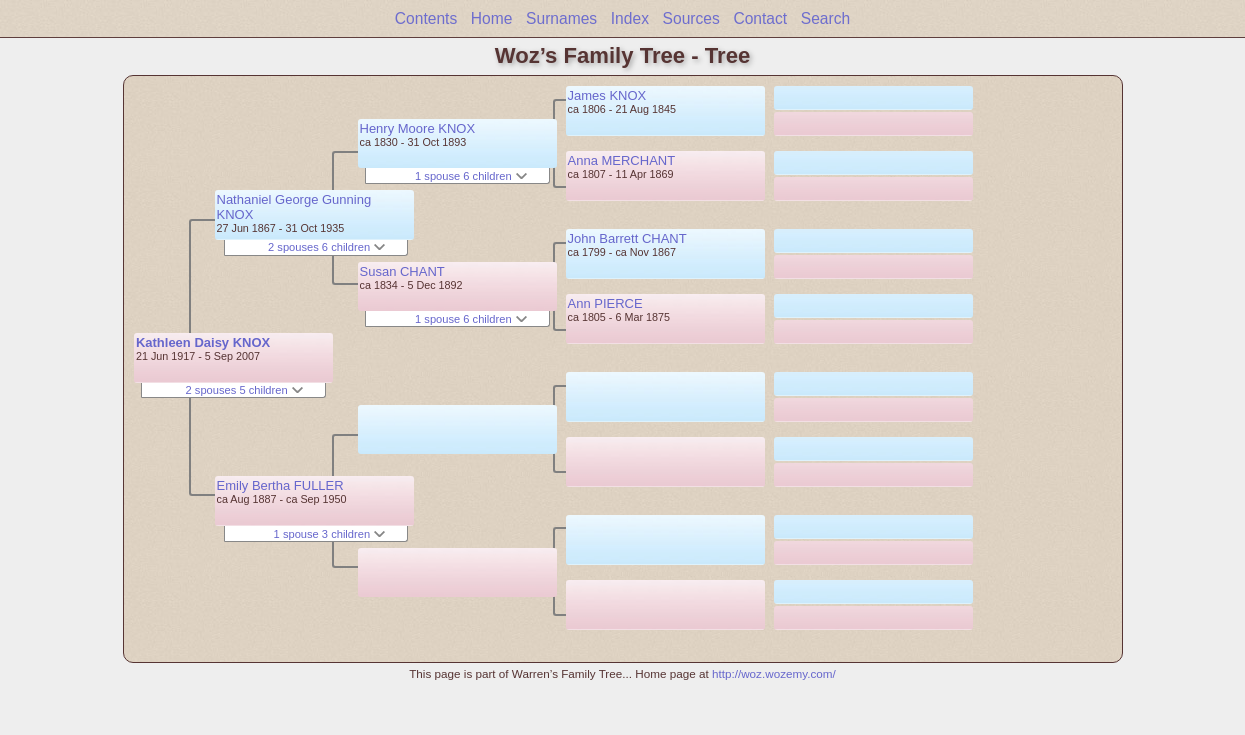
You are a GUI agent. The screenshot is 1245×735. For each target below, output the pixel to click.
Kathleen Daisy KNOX (203, 342)
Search (825, 18)
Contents (426, 18)
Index (630, 18)
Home (492, 18)
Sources (691, 18)
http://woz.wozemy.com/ (774, 673)
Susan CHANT (402, 271)
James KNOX (607, 95)
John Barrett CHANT (627, 238)
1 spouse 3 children (330, 534)
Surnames (561, 18)
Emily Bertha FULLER (280, 485)
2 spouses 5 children (244, 390)
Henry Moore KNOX (418, 128)
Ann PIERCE (605, 303)
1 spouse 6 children (471, 176)
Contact (760, 18)
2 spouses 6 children (326, 247)
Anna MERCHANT (622, 160)
